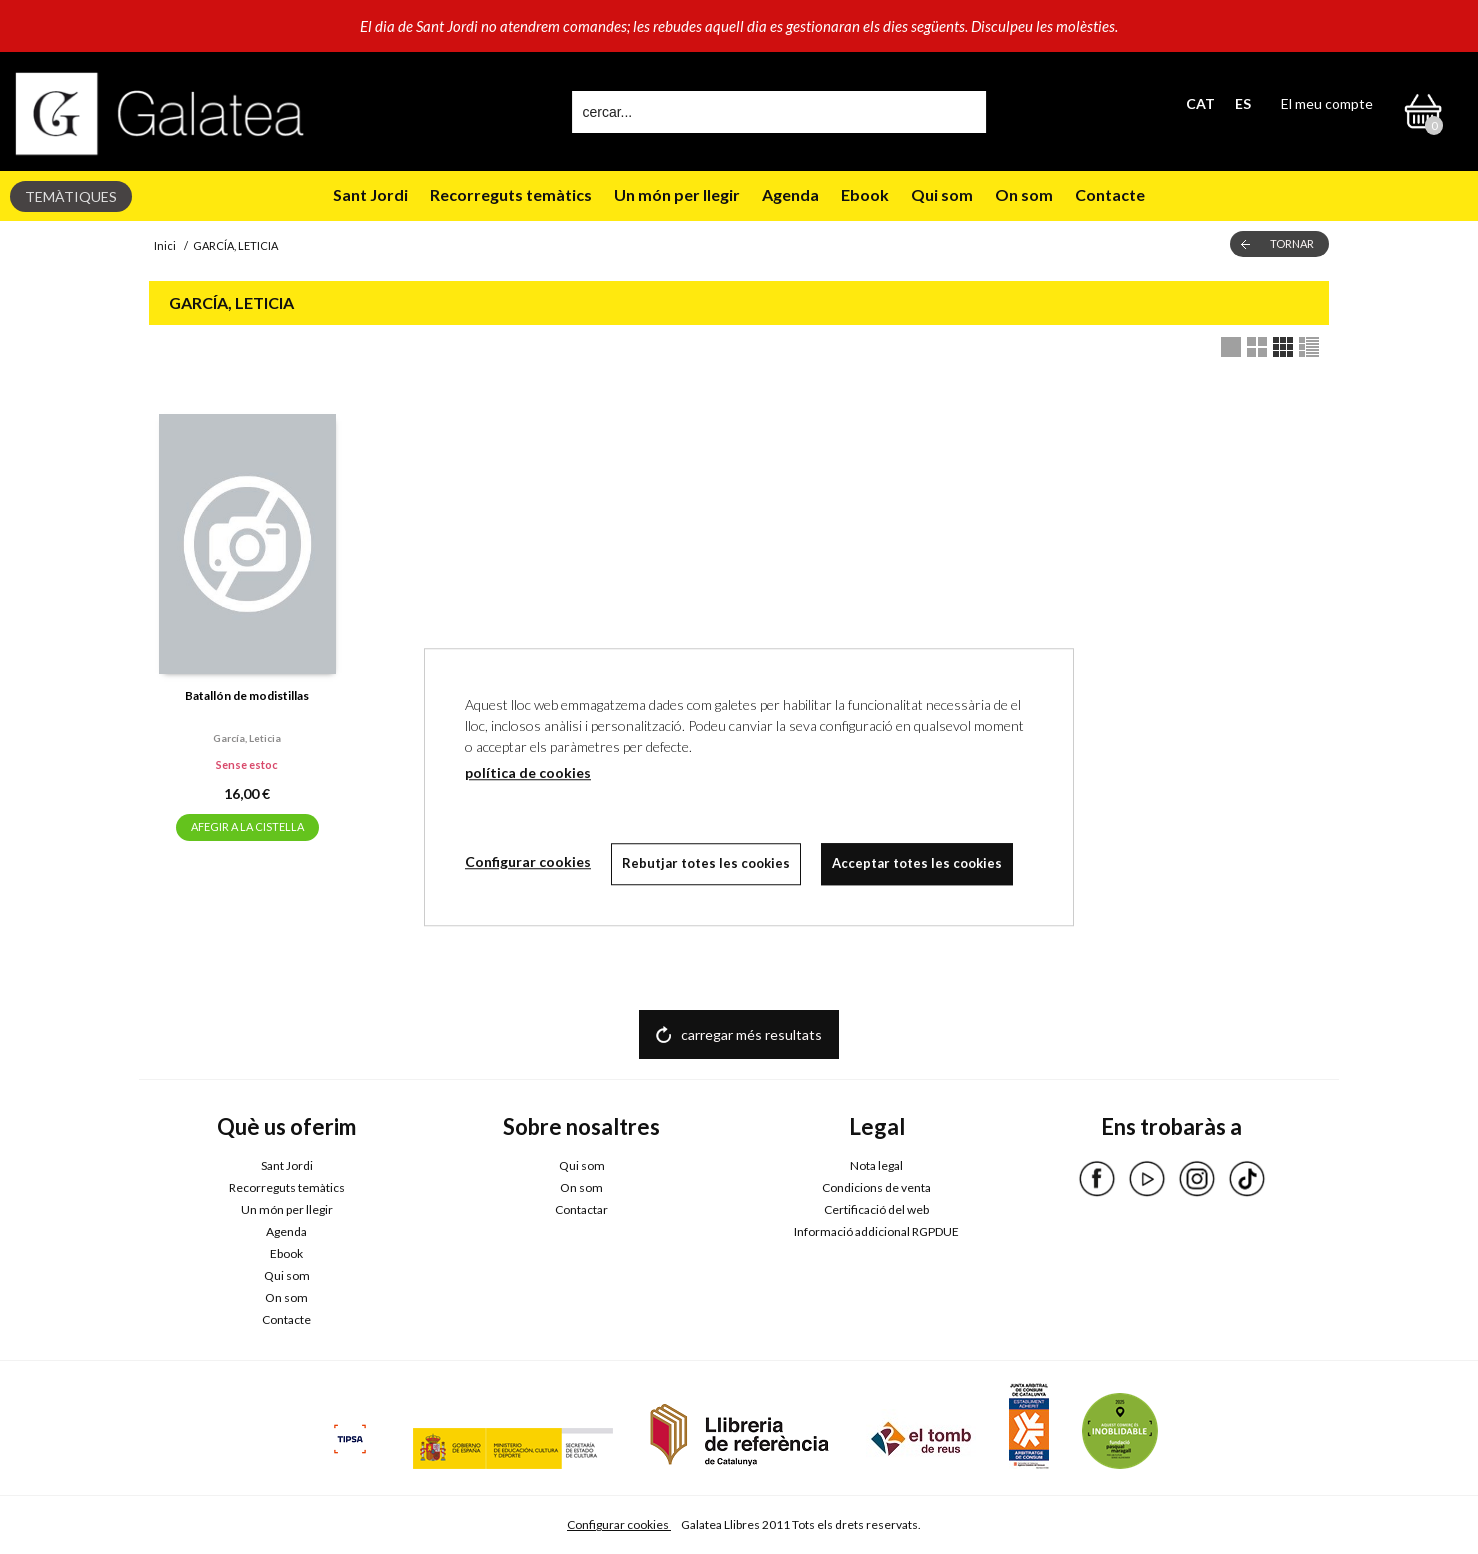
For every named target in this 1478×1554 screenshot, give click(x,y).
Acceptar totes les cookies (917, 863)
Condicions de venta (876, 1187)
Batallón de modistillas (247, 695)
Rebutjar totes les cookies (706, 863)
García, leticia (247, 738)
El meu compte (1327, 103)
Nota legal (876, 1165)
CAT (1200, 103)
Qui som (942, 194)
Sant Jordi (370, 194)
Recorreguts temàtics (511, 194)
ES (1243, 103)
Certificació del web (876, 1209)
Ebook (865, 194)
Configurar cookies (619, 1524)
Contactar (581, 1209)
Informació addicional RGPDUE (876, 1231)
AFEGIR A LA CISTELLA (247, 826)
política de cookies (528, 772)
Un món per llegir (677, 194)
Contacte (1110, 194)
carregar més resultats (751, 1034)
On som (1024, 194)
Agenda (790, 194)
